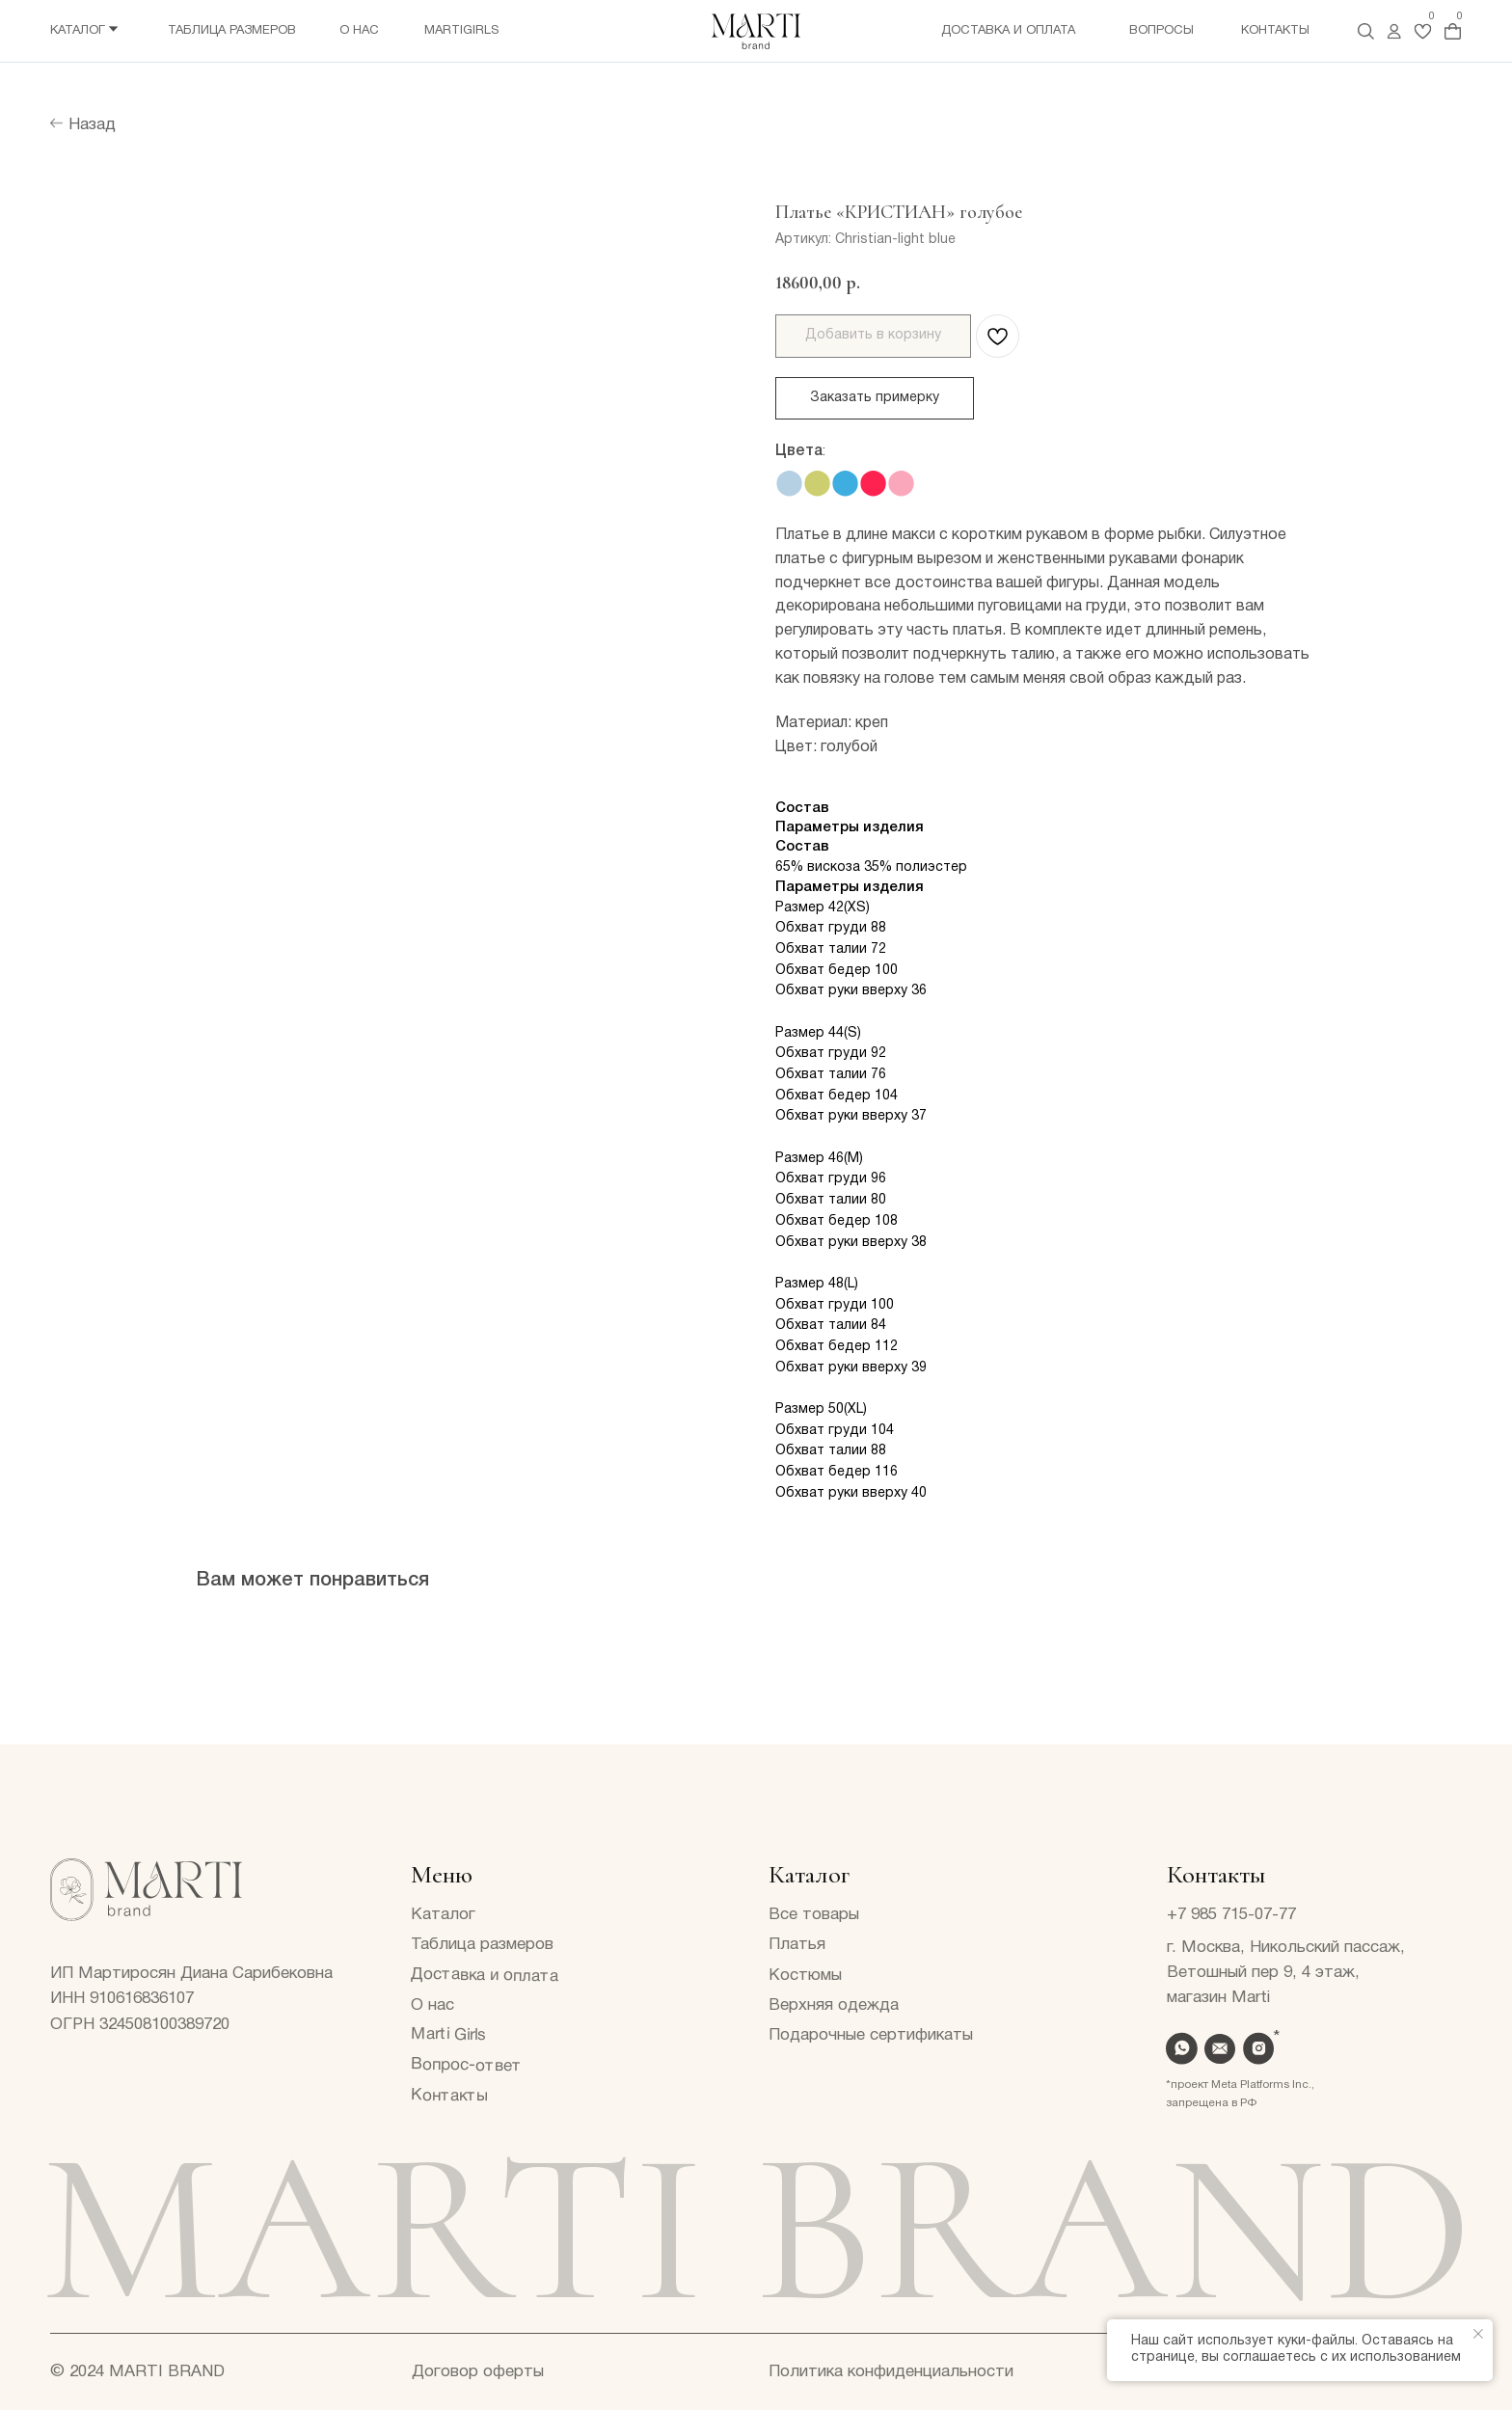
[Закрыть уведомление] (1478, 2333)
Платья (797, 1944)
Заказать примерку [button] (874, 398)
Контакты (1275, 31)
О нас (359, 31)
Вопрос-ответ (466, 2065)
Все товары (814, 1915)
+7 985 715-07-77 (1231, 1915)
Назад (92, 125)
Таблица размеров (232, 31)
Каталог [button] (77, 31)
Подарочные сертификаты (871, 2035)
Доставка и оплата (1008, 31)
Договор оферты (478, 2372)
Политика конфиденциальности (891, 2372)
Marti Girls (448, 2035)
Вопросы (1161, 31)
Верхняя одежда (834, 2005)
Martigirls (461, 31)
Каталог (443, 1915)
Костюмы (805, 1975)
